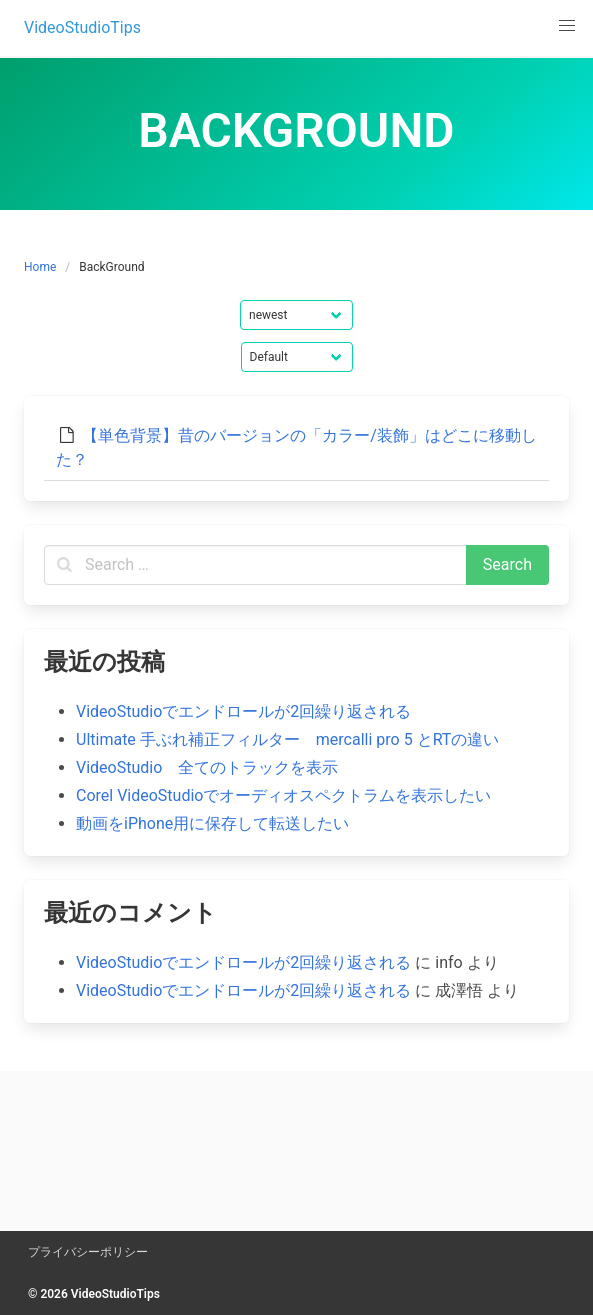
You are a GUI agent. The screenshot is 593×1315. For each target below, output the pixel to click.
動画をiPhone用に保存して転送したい (212, 823)
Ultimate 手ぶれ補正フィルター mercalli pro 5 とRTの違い (287, 739)
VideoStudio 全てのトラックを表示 (207, 767)
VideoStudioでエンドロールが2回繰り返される (243, 711)
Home (40, 267)
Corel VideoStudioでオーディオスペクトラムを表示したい (283, 795)
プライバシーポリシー (88, 1252)
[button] (567, 26)
